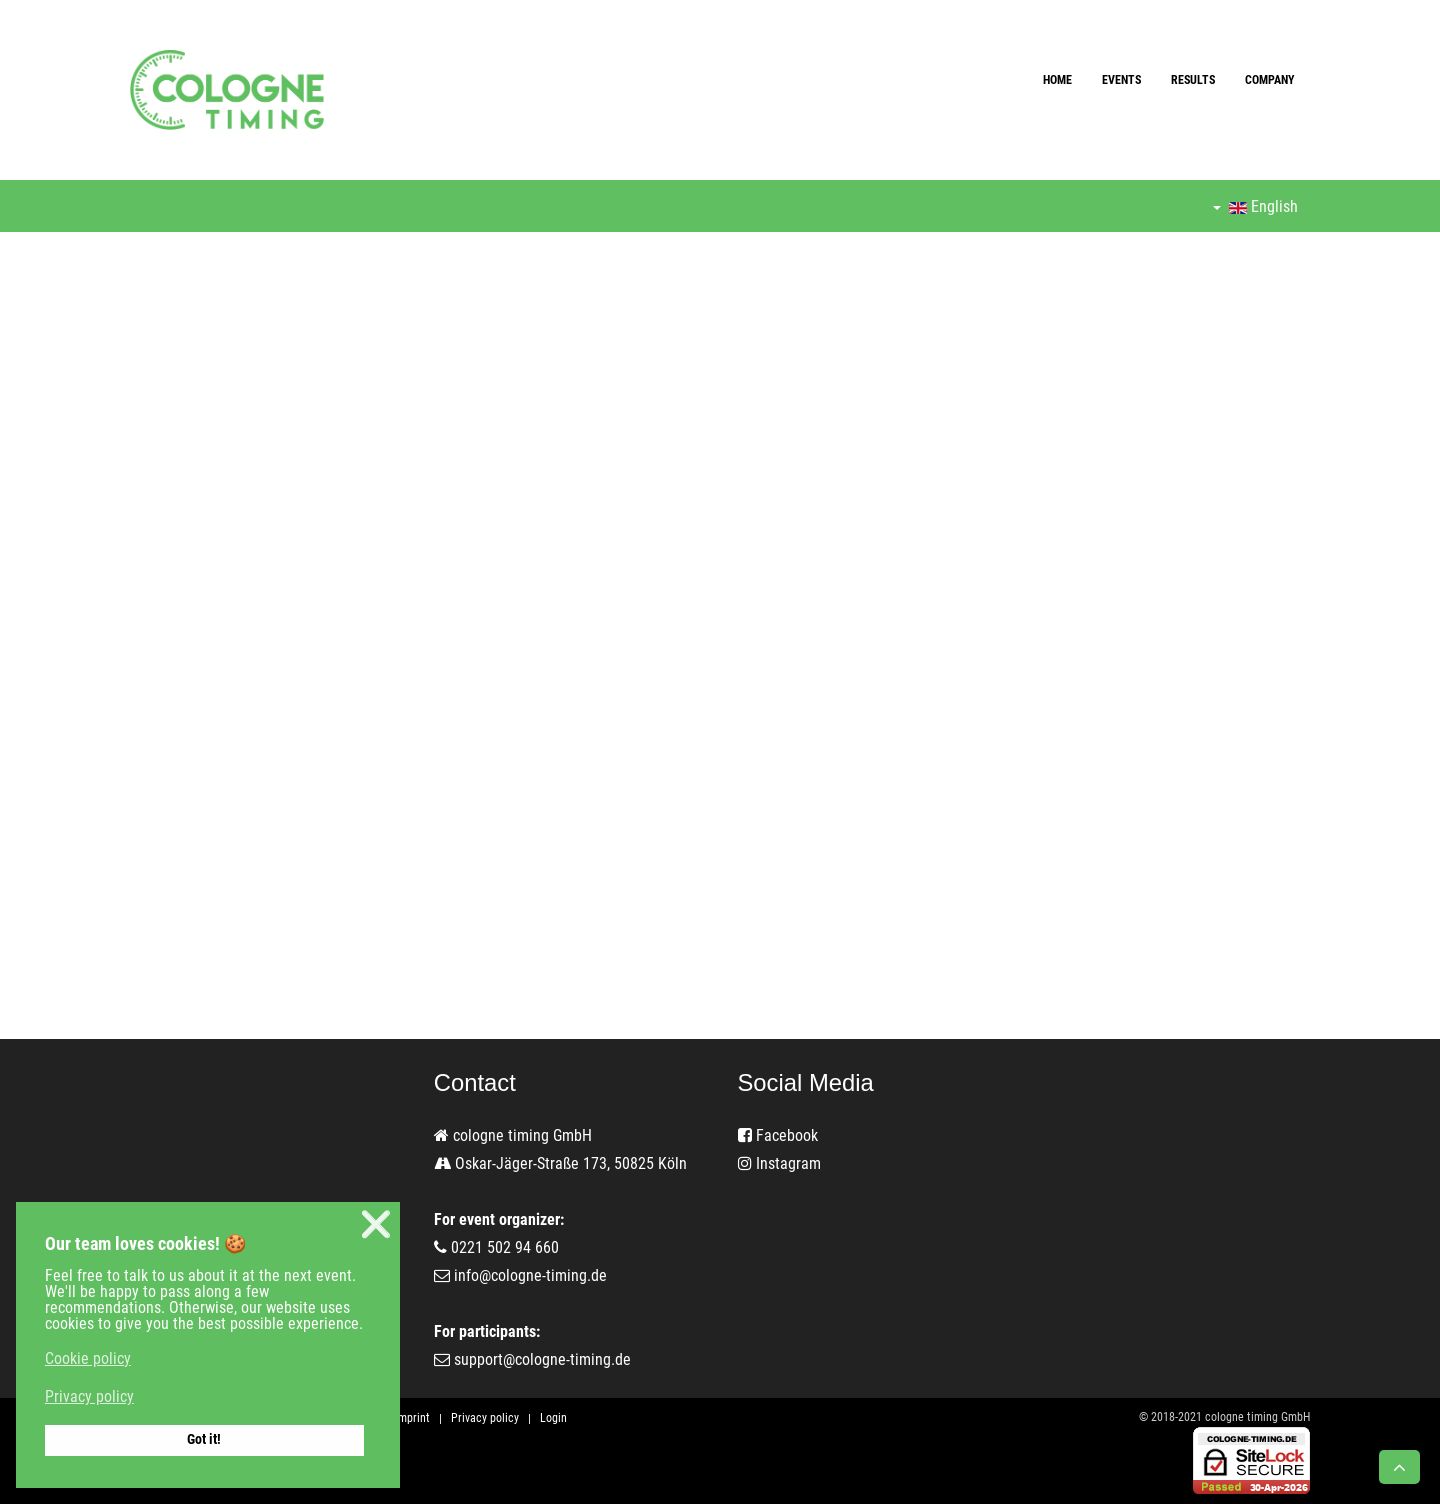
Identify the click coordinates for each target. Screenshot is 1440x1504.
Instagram (779, 1163)
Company (1270, 80)
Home (1057, 80)
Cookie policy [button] (88, 1358)
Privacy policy (485, 1418)
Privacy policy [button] (89, 1396)
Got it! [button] (204, 1439)
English (1255, 206)
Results (1193, 80)
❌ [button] (376, 1224)
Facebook (778, 1135)
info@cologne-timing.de (530, 1275)
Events (1121, 80)
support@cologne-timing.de (542, 1359)
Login (553, 1418)
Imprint (412, 1418)
